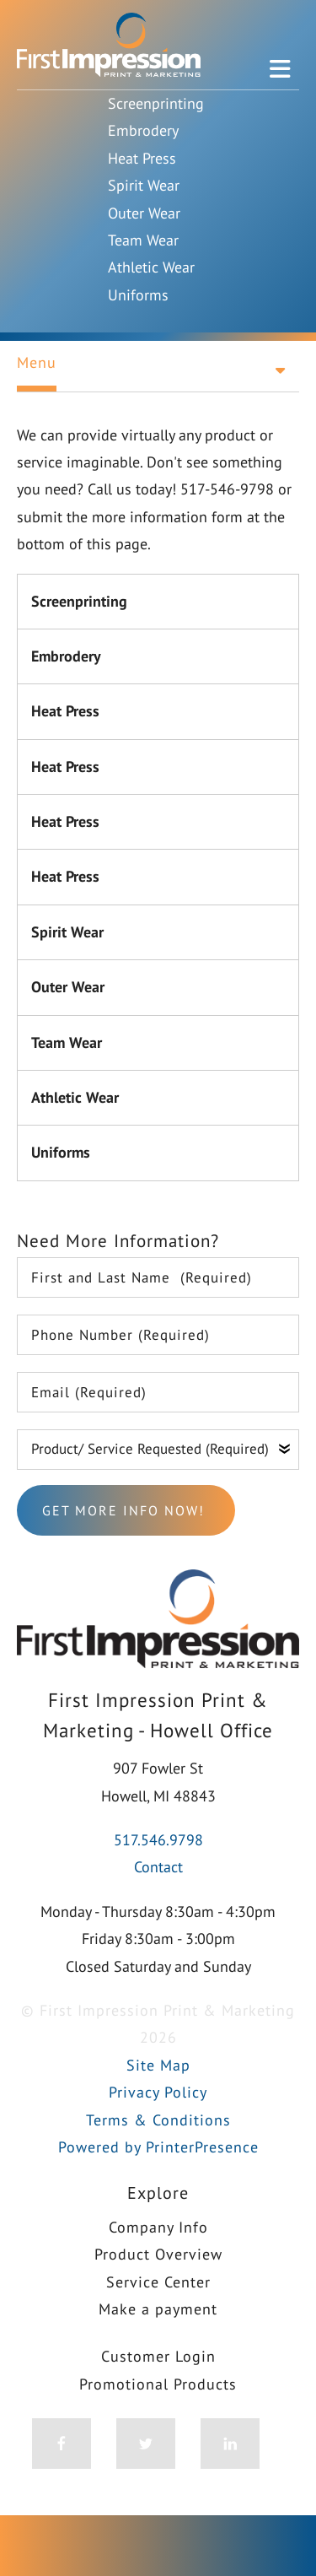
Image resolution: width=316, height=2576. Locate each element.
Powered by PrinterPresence (158, 2147)
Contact (158, 1867)
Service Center (158, 2282)
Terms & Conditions (158, 2120)
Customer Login (158, 2356)
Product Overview (158, 2254)
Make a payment (158, 2309)
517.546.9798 (158, 1840)
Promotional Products (158, 2384)
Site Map (158, 2065)
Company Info (158, 2227)
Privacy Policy (158, 2092)
